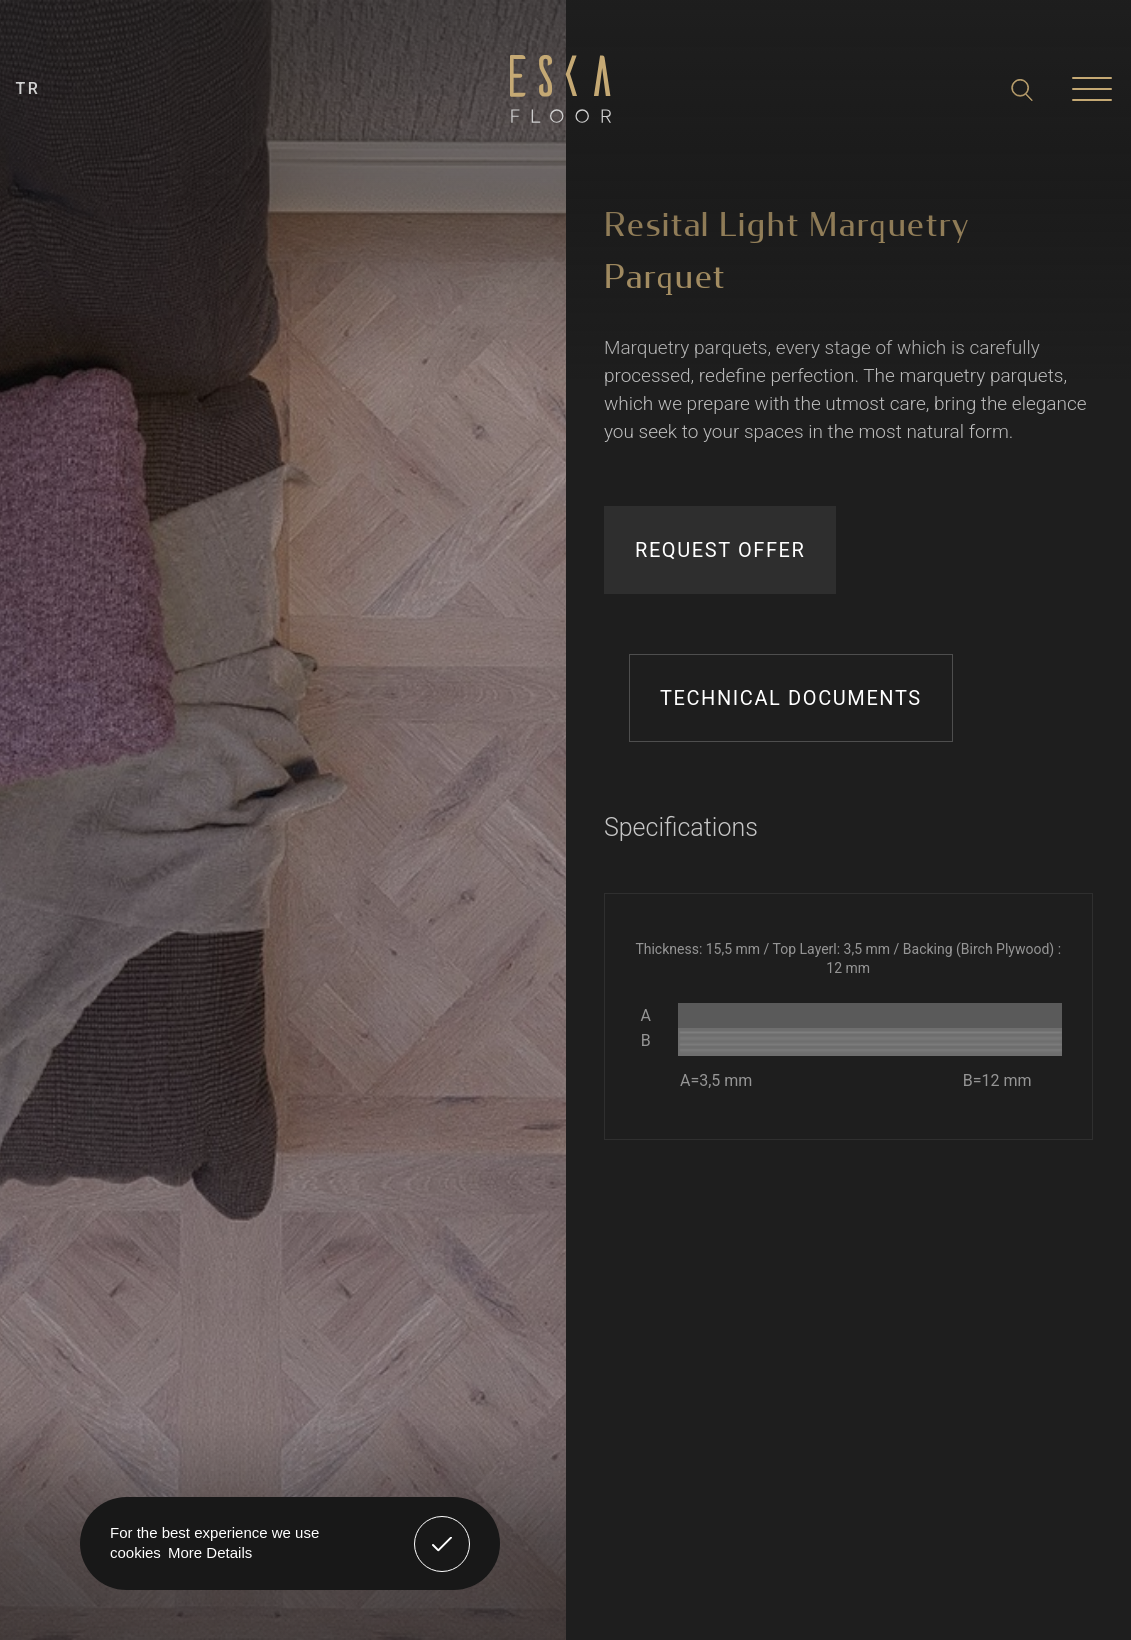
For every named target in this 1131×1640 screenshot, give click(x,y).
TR (28, 88)
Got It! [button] (442, 1529)
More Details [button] (210, 1552)
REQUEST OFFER (720, 550)
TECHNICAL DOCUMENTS (791, 698)
